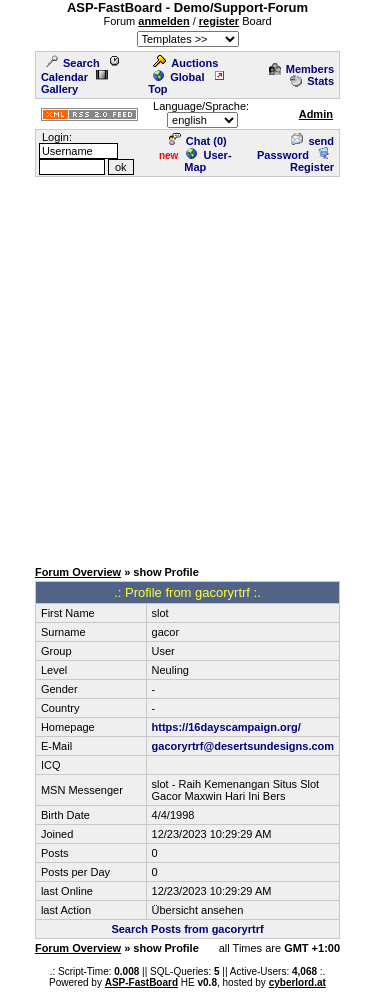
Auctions (185, 63)
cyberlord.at (297, 982)
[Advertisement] (187, 366)
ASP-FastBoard (141, 982)
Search (73, 63)
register (219, 21)
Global (178, 77)
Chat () (198, 141)
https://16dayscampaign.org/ (226, 727)
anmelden (163, 21)
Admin (316, 114)
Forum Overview (78, 572)
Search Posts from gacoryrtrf (187, 929)
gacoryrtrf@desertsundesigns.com (243, 746)
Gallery (74, 83)
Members (301, 69)
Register (312, 161)
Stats (312, 81)
